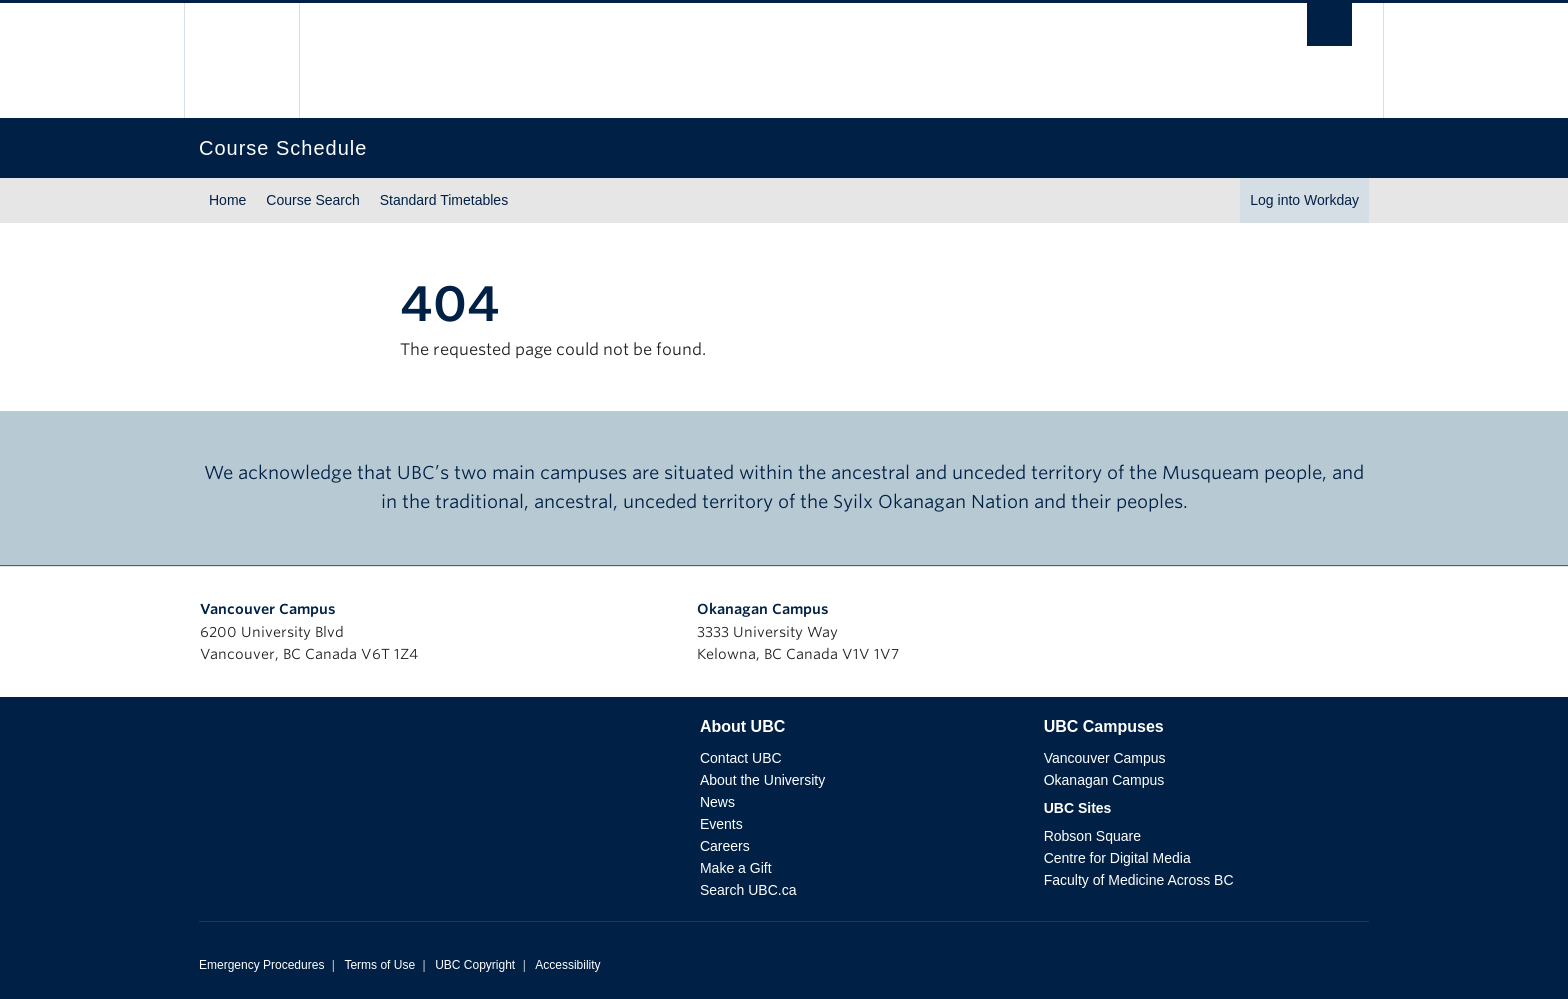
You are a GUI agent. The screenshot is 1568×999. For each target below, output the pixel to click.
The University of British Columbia (241, 60)
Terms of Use (379, 965)
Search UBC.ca (748, 890)
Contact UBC (741, 758)
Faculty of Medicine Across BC (1139, 880)
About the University (762, 780)
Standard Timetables (444, 200)
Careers (725, 846)
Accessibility (567, 965)
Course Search (312, 200)
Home (227, 200)
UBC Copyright (475, 965)
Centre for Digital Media (1117, 858)
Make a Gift (736, 868)
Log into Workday (1304, 200)
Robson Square (1092, 836)
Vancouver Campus (268, 609)
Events (721, 824)
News (717, 802)
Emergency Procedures (261, 965)
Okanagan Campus (763, 609)
